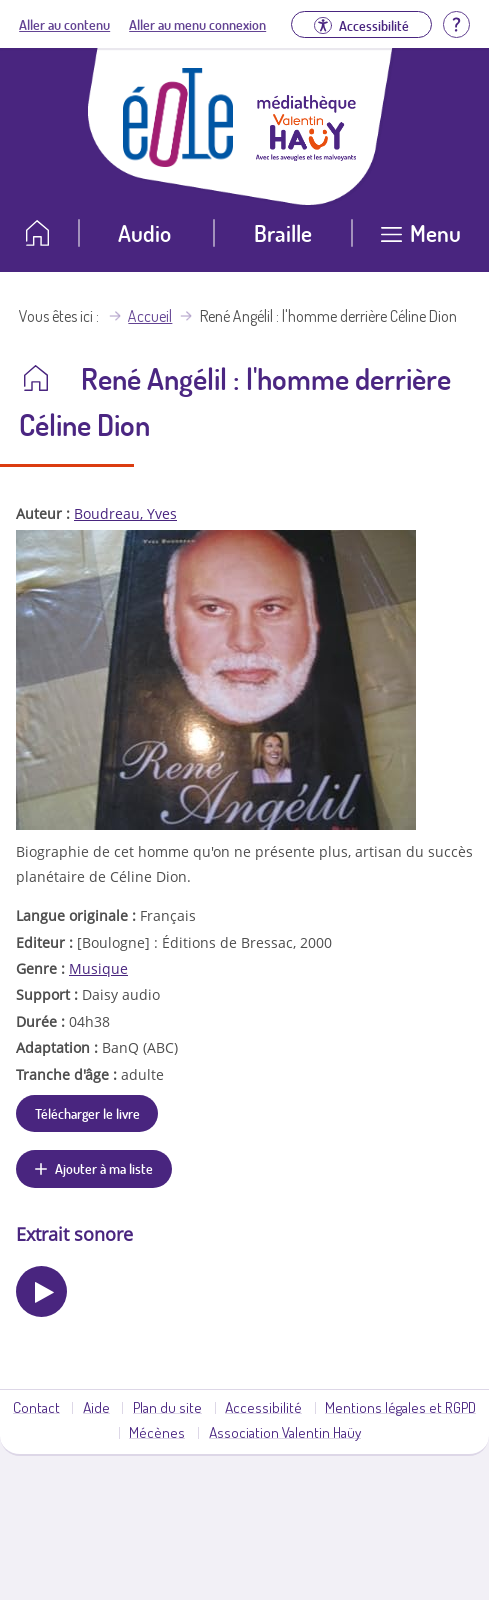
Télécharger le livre (87, 1113)
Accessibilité (263, 1407)
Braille (283, 232)
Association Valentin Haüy (285, 1432)
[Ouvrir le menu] (420, 240)
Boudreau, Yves (125, 513)
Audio (144, 232)
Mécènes (157, 1432)
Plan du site (167, 1407)
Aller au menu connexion (197, 24)
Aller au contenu (64, 24)
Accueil (150, 316)
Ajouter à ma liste (104, 1168)
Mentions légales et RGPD (400, 1407)
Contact (36, 1407)
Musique (98, 968)
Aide (96, 1407)
